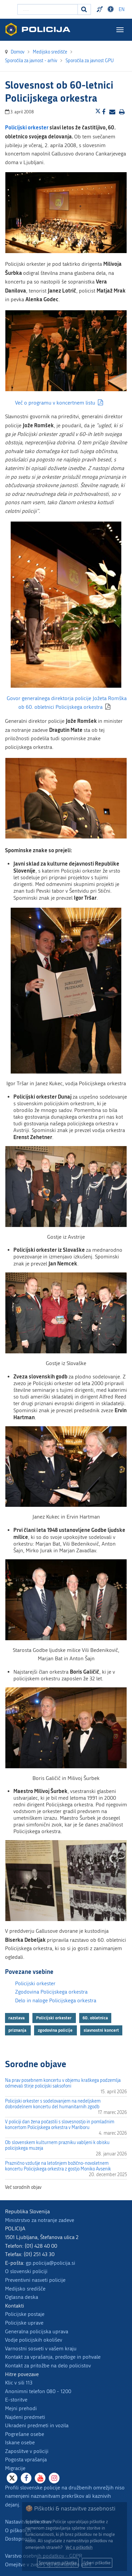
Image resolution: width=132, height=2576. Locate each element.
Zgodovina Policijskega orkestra (51, 1992)
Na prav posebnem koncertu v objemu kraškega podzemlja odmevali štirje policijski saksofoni (63, 2083)
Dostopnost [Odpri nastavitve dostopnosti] (112, 9)
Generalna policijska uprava (36, 2331)
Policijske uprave (24, 2323)
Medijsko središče (25, 2288)
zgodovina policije (56, 2030)
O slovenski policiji (26, 2271)
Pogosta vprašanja (26, 2459)
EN (122, 9)
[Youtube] (40, 2478)
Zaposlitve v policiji (26, 2451)
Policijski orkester (35, 1983)
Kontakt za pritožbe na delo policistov (48, 2365)
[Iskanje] (84, 9)
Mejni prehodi (21, 2408)
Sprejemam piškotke (58, 2562)
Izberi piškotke (97, 2562)
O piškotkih (18, 2530)
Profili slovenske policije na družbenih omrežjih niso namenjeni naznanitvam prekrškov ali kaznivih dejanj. (65, 2496)
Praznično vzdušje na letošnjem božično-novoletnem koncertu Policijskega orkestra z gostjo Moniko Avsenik (58, 2166)
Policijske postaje (24, 2314)
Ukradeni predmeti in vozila (37, 2425)
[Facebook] (26, 2478)
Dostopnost (18, 2539)
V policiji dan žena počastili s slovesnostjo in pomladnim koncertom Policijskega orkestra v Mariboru (59, 2124)
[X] (12, 2478)
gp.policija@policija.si (50, 2263)
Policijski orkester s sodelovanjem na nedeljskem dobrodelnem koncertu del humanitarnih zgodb (53, 2104)
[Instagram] (54, 2478)
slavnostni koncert (101, 2030)
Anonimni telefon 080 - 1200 (38, 2391)
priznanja (17, 2030)
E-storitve (16, 2399)
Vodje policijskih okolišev (33, 2340)
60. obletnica (95, 2018)
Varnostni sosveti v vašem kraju (41, 2348)
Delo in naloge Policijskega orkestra (55, 2000)
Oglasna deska (21, 2297)
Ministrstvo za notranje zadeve (39, 2220)
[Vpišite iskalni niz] (47, 9)
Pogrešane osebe (24, 2434)
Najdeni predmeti (25, 2417)
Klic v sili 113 (18, 2382)
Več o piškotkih (79, 2547)
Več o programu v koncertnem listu (55, 403)
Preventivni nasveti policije (35, 2280)
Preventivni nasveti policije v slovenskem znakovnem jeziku (101, 9)
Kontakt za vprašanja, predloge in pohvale (53, 2357)
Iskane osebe (20, 2442)
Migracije (15, 2468)
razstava (17, 2018)
